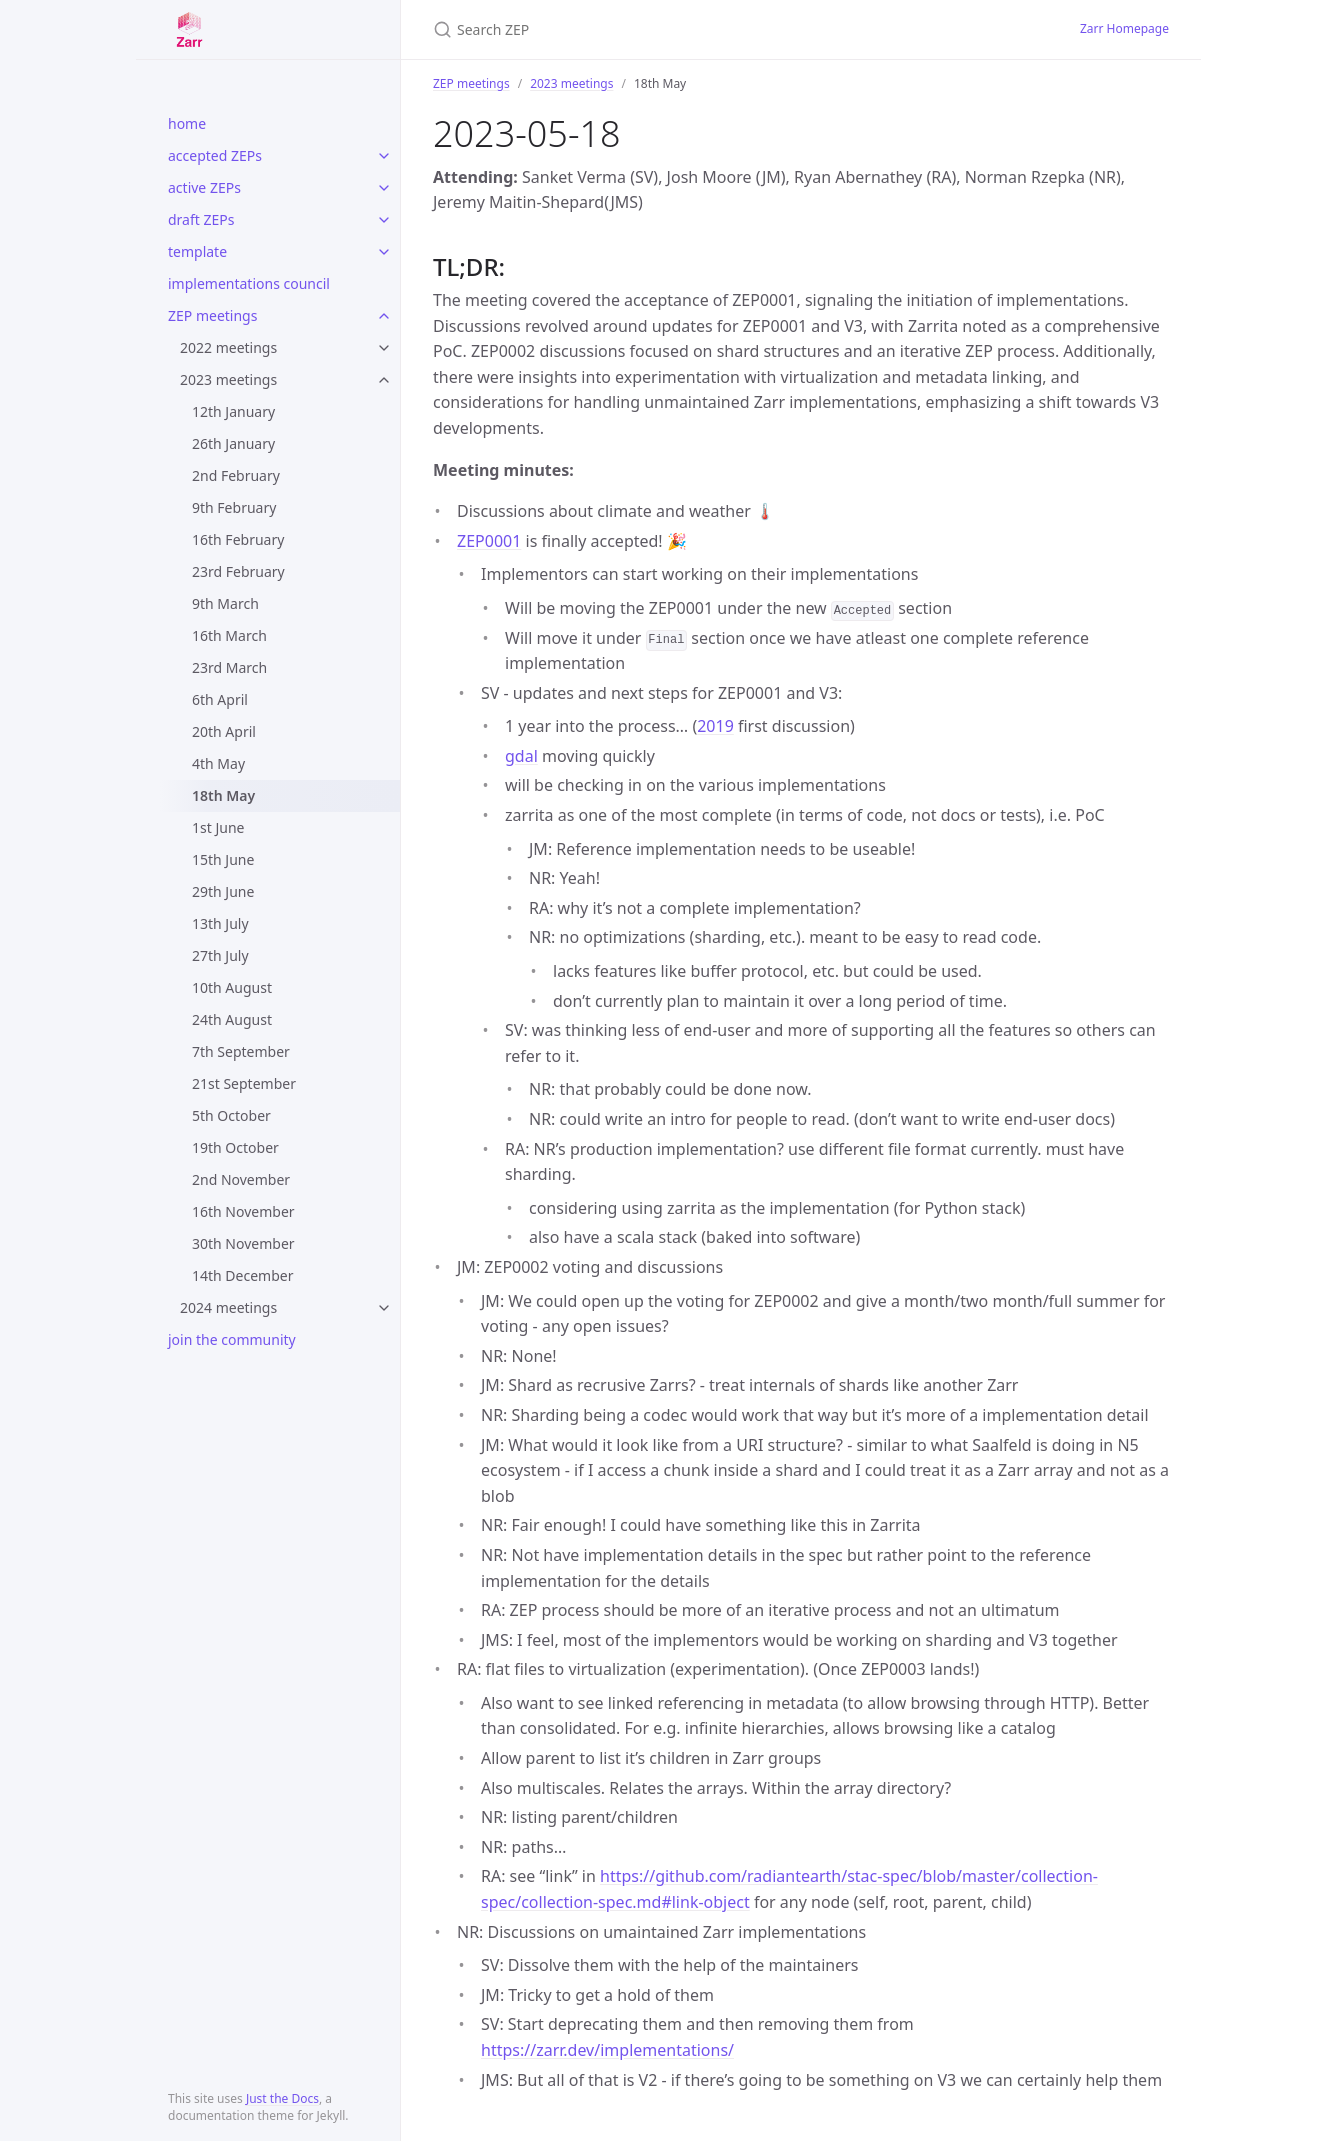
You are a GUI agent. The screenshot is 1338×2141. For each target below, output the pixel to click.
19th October (235, 1147)
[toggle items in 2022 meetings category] (384, 348)
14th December (242, 1275)
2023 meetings (228, 379)
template (197, 251)
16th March (229, 635)
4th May (218, 763)
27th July (220, 955)
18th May (223, 795)
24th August (232, 1019)
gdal (521, 756)
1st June (218, 827)
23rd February (238, 571)
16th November (243, 1211)
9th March (225, 603)
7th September (241, 1051)
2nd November (241, 1179)
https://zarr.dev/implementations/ (607, 2050)
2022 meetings (228, 347)
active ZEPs (204, 187)
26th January (233, 443)
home (187, 123)
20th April (224, 731)
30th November (243, 1243)
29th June (223, 891)
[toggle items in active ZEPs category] (384, 188)
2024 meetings (228, 1307)
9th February (234, 507)
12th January (233, 411)
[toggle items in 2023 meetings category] (384, 380)
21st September (244, 1083)
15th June (223, 859)
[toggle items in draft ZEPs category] (384, 220)
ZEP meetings (212, 315)
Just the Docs (282, 2098)
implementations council (249, 283)
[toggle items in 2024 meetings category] (384, 1308)
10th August (232, 987)
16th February (238, 539)
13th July (220, 923)
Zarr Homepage (1124, 28)
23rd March (229, 667)
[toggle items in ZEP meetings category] (384, 316)
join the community (232, 1339)
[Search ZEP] (669, 29)
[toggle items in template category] (384, 252)
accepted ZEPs (215, 155)
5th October (231, 1115)
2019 (715, 726)
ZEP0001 (489, 541)
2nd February (236, 475)
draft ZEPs (201, 219)
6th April (220, 699)
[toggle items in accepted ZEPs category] (384, 156)
